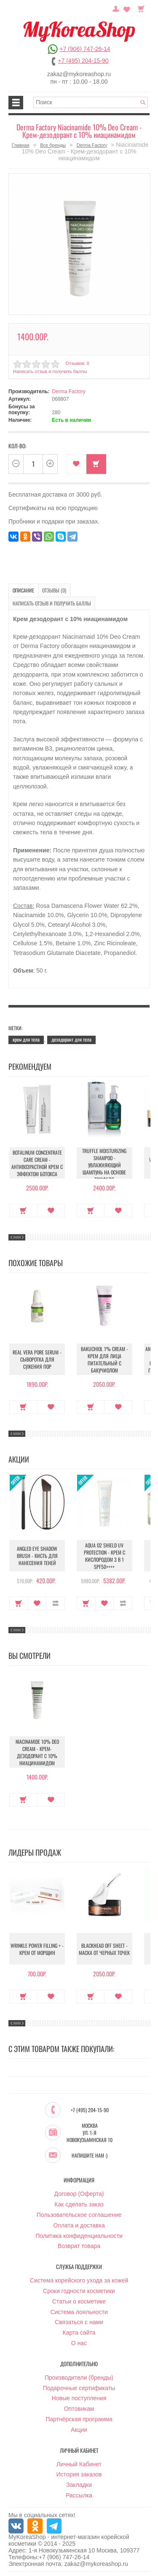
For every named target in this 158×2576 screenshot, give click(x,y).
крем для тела (26, 1039)
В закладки (76, 464)
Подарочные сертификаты (79, 2388)
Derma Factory (92, 145)
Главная (20, 145)
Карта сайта (79, 2332)
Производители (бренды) (79, 2377)
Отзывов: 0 (77, 363)
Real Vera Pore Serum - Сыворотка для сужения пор (37, 1359)
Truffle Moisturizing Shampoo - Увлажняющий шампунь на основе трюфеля (104, 1165)
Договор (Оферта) (79, 2193)
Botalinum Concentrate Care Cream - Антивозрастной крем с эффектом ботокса (37, 1163)
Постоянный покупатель (116, 8)
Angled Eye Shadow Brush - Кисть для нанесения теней (37, 1555)
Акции (79, 2429)
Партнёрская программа (79, 2419)
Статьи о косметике (79, 2301)
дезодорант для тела (71, 1039)
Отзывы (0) (54, 590)
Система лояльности (78, 2312)
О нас (79, 2343)
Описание (23, 590)
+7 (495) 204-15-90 (83, 60)
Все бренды (53, 145)
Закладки (79, 2484)
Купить (96, 464)
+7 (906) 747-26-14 (84, 48)
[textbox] (90, 102)
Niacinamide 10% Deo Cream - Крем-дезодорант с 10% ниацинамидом (37, 1752)
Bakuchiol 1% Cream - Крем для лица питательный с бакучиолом (104, 1359)
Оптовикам (79, 2408)
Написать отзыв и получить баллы (50, 371)
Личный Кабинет (79, 2464)
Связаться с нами (79, 2322)
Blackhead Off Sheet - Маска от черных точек (104, 1949)
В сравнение (55, 1603)
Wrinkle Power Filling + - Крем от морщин (37, 1949)
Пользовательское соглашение (79, 2214)
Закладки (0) (127, 8)
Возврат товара (79, 2246)
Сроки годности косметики (79, 2291)
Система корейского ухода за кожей (79, 2280)
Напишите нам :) (89, 2155)
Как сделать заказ (78, 2204)
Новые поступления (79, 2398)
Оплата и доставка (78, 2225)
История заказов (79, 2474)
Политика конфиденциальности (79, 2235)
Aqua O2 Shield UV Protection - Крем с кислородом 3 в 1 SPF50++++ (104, 1556)
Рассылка (79, 2495)
